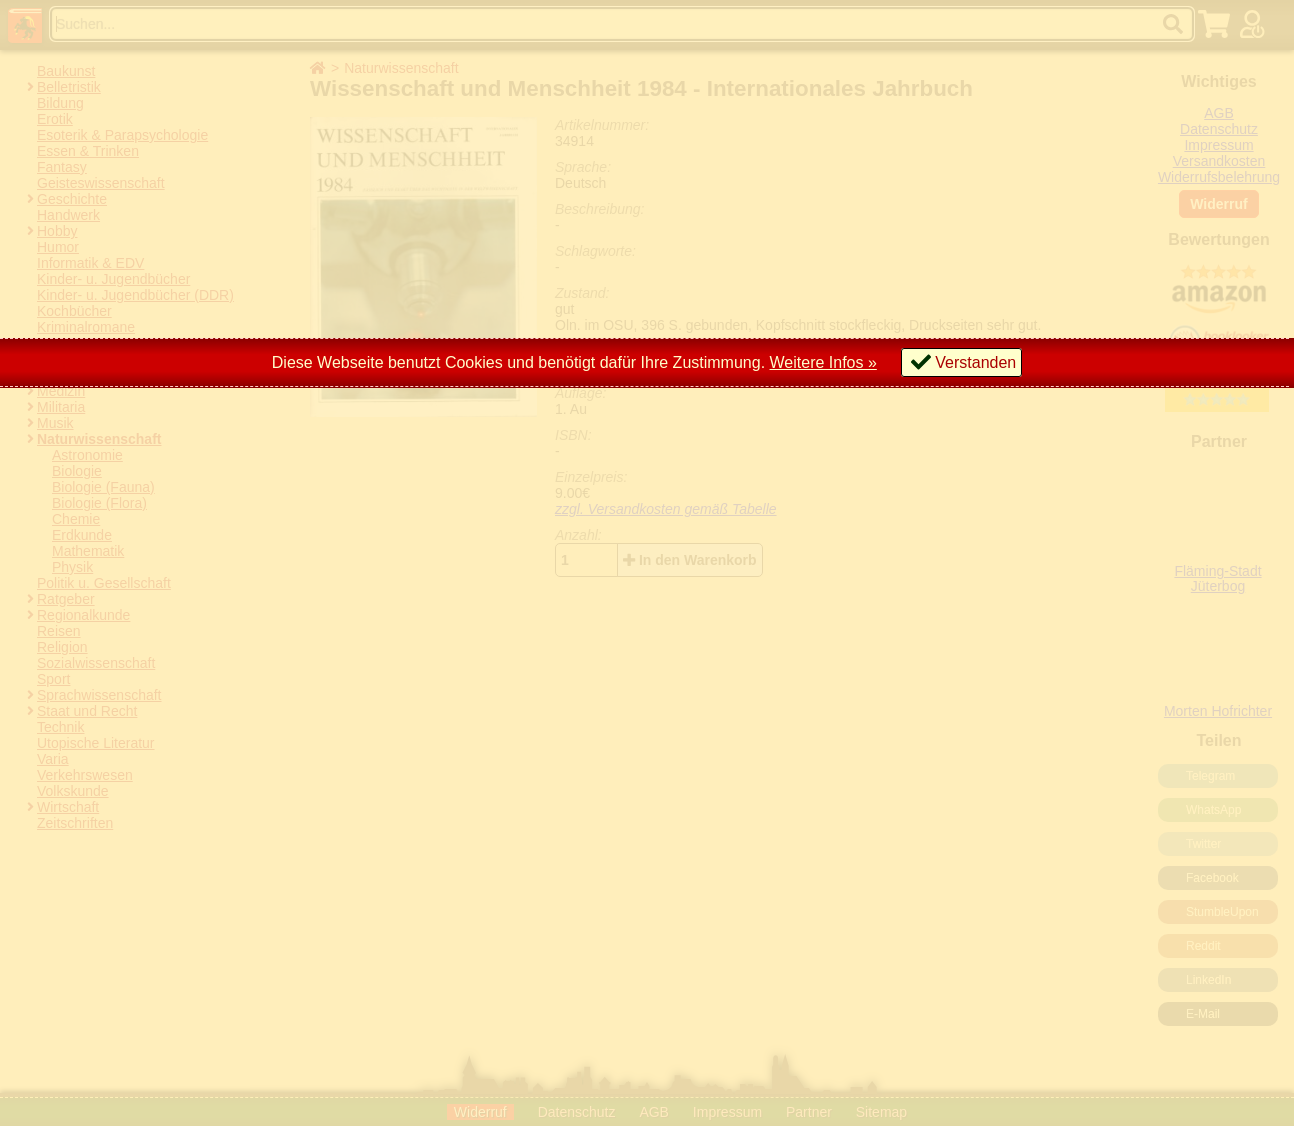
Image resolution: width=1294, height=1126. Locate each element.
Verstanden (975, 362)
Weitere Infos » (823, 362)
